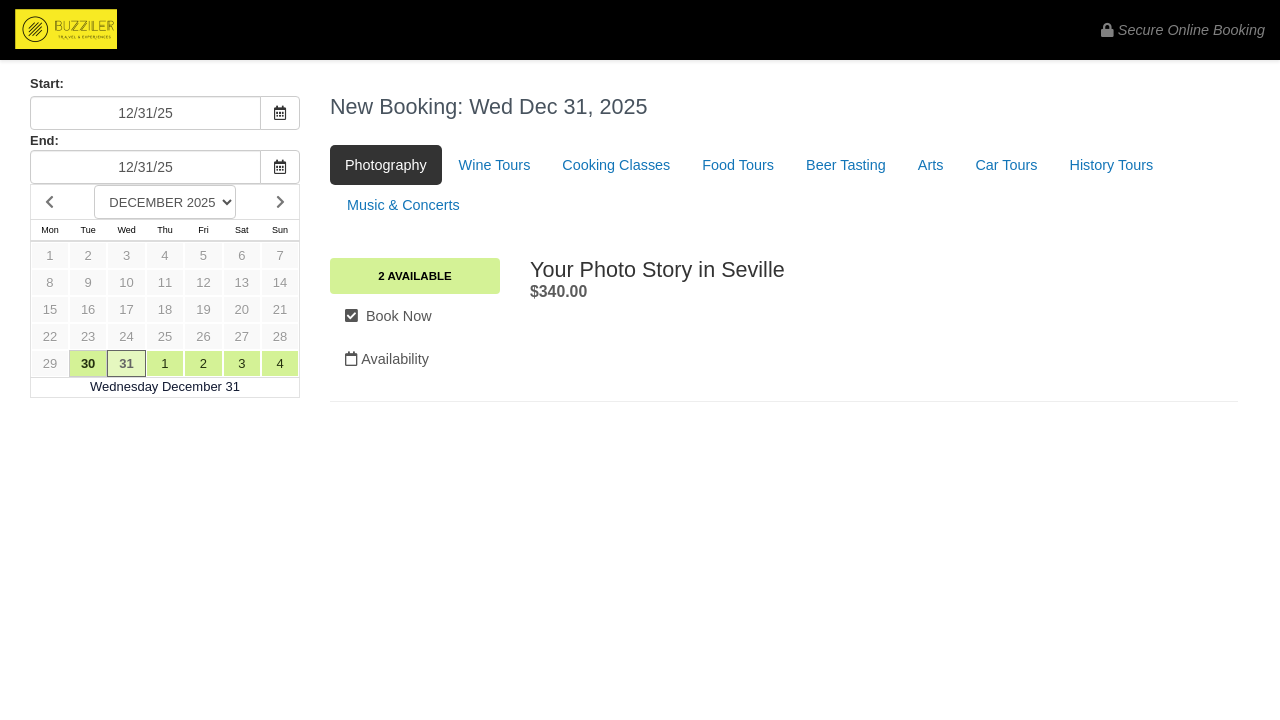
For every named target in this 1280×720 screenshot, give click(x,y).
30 (88, 363)
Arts (931, 165)
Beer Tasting (846, 165)
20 (242, 309)
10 (126, 282)
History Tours (1112, 165)
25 (165, 336)
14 (280, 282)
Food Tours (738, 165)
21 (280, 309)
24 (126, 336)
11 (165, 282)
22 (50, 336)
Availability (387, 359)
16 (88, 309)
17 (126, 309)
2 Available (414, 276)
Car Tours (1006, 165)
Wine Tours (495, 165)
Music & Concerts (403, 205)
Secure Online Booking (1183, 30)
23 (88, 336)
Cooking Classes (616, 165)
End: (44, 140)
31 (126, 363)
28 (280, 336)
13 (242, 282)
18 (165, 309)
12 (203, 282)
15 (50, 309)
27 (242, 336)
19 (203, 309)
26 (203, 336)
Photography (386, 165)
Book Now (388, 316)
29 (50, 363)
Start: (47, 83)
